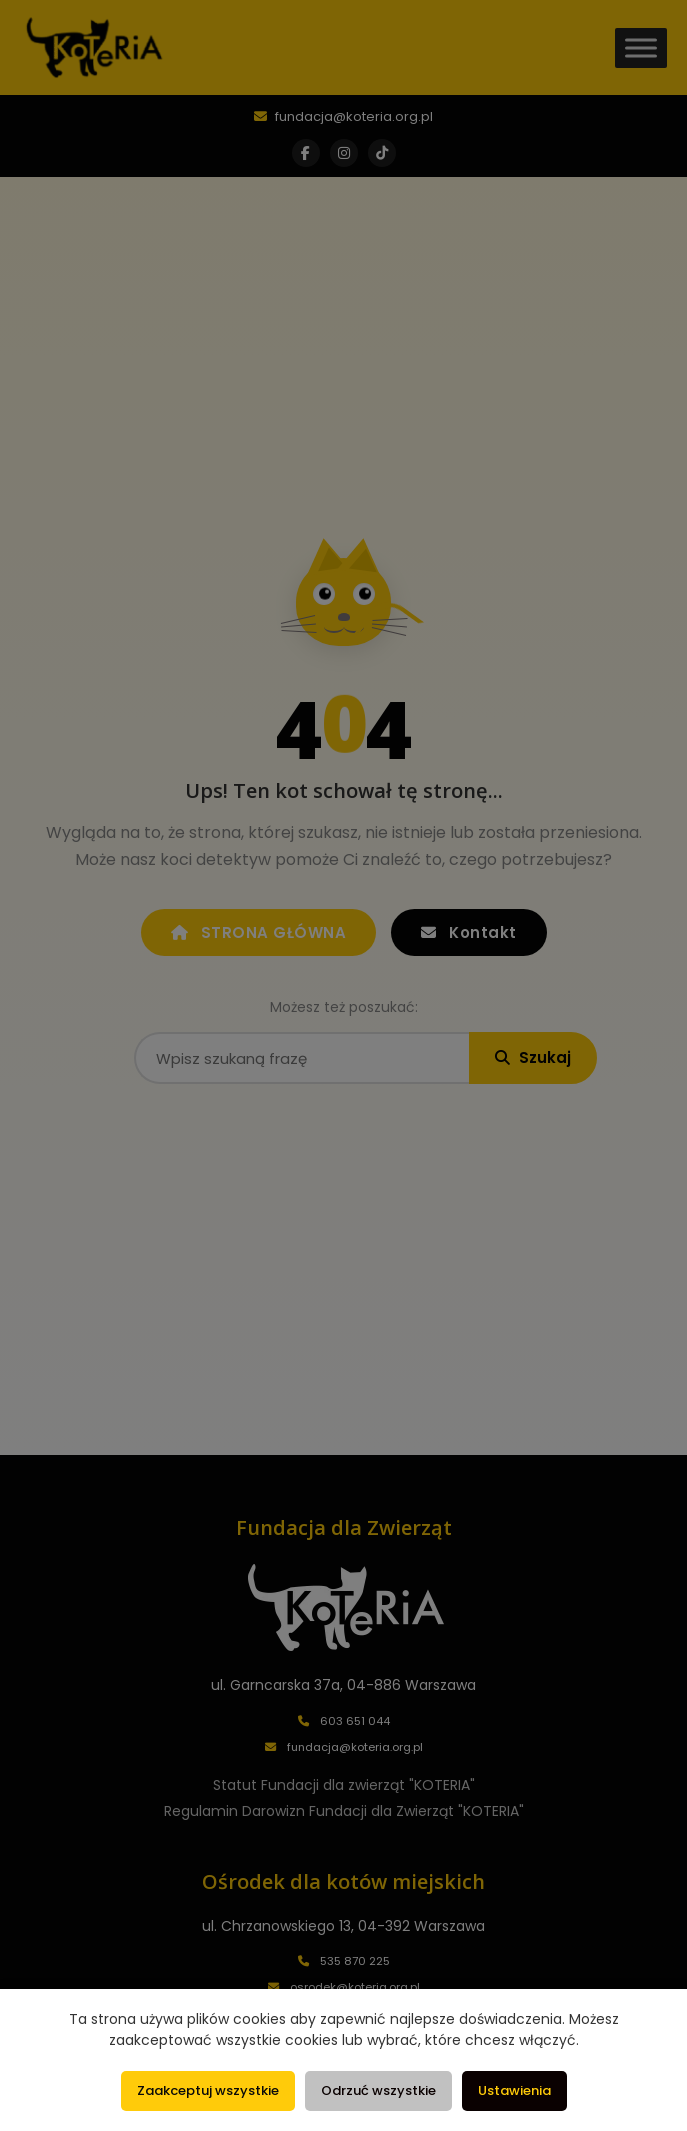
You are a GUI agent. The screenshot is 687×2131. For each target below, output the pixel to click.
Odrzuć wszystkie (378, 2090)
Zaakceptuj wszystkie (208, 2090)
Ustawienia (514, 2090)
